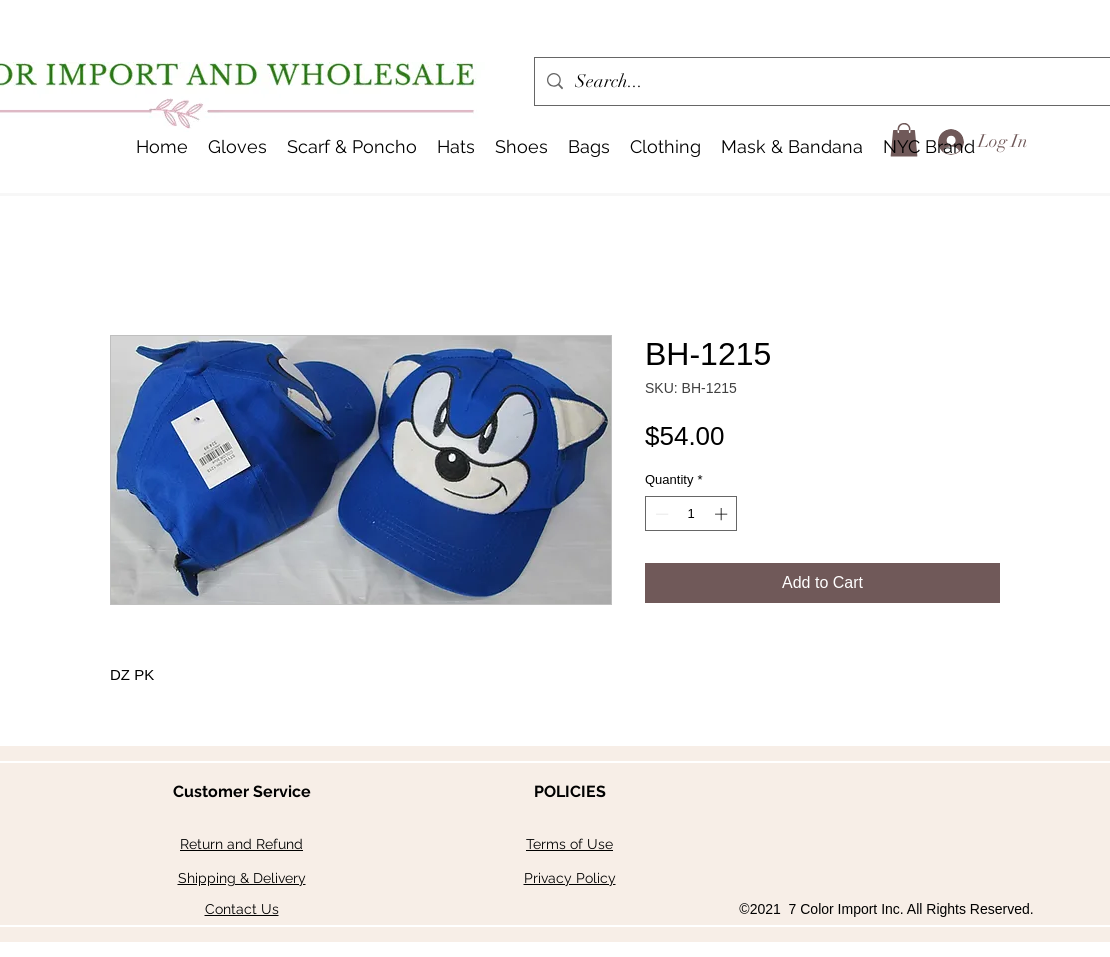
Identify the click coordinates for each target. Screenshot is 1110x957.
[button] (456, 147)
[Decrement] (660, 514)
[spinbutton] (691, 514)
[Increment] (723, 514)
